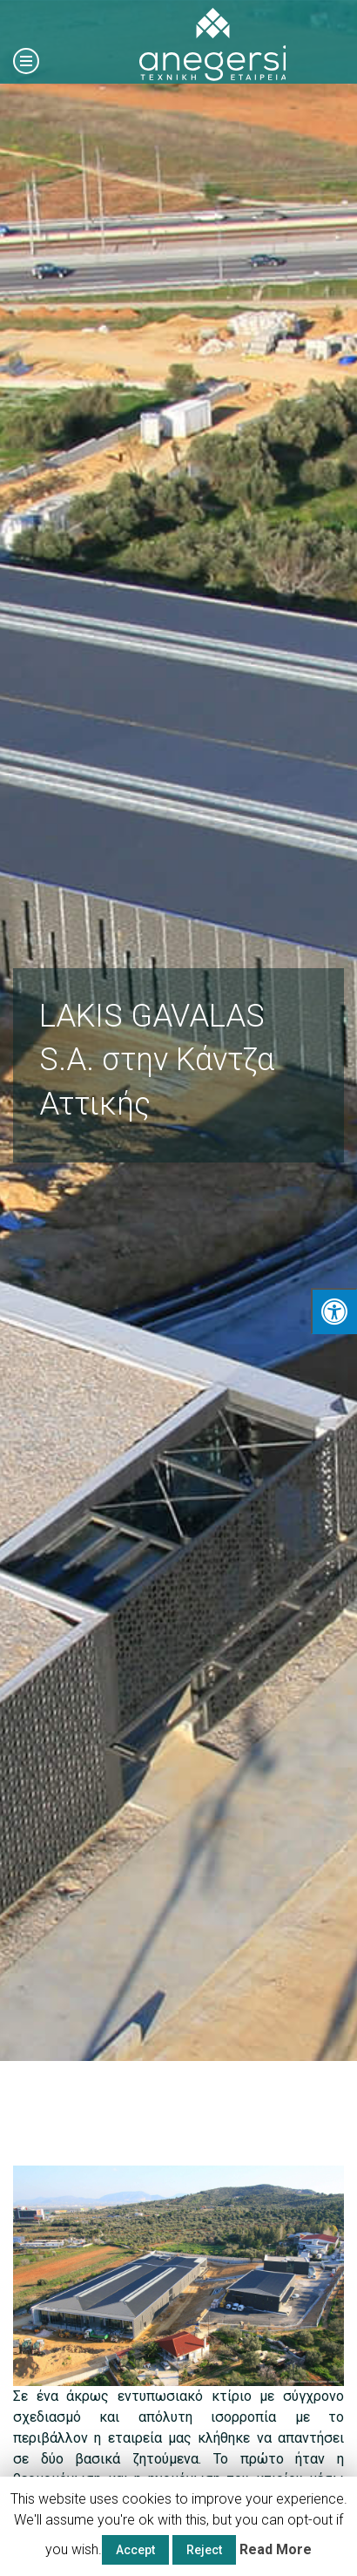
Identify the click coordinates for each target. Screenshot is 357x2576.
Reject (204, 2550)
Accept (135, 2550)
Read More (275, 2549)
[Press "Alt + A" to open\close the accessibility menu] (334, 1311)
